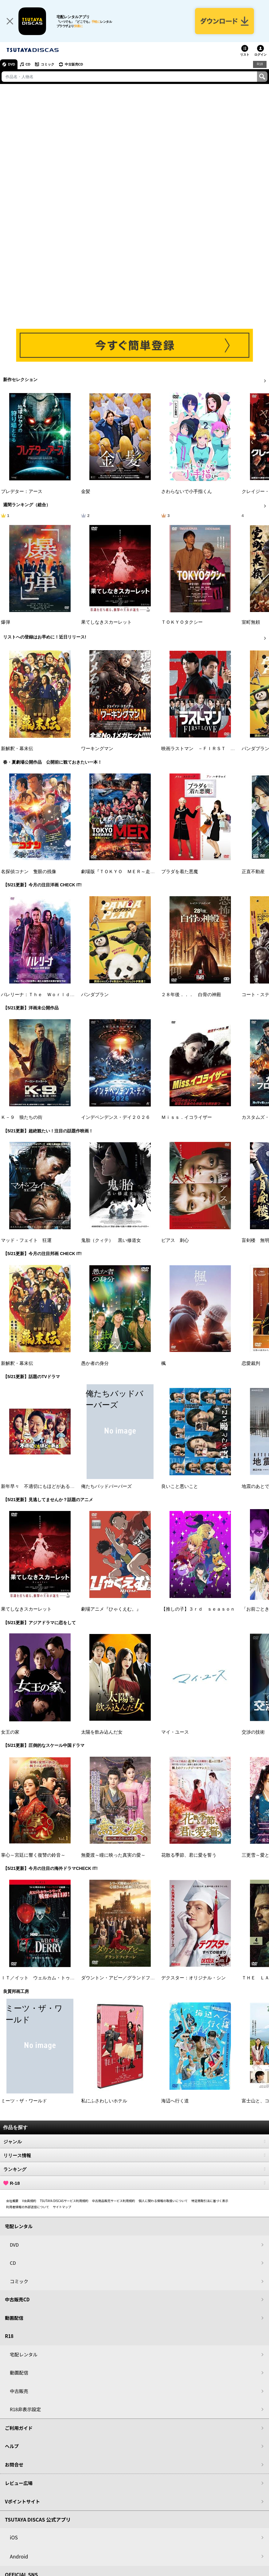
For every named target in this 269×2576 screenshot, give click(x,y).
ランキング (134, 2170)
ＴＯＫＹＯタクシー (182, 622)
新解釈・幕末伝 (17, 749)
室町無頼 (251, 622)
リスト (244, 55)
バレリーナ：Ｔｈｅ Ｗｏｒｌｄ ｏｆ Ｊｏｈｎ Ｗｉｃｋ (65, 995)
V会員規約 (29, 2201)
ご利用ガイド (19, 2428)
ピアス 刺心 (175, 1240)
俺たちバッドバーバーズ (106, 1487)
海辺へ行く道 (175, 2101)
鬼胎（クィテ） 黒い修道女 (111, 1240)
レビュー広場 (19, 2484)
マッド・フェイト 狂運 (26, 1240)
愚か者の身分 (95, 1364)
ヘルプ (12, 2447)
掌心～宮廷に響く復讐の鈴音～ (33, 1855)
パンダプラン (95, 995)
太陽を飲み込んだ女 (102, 1732)
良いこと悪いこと (179, 1487)
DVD (11, 65)
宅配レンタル (23, 2355)
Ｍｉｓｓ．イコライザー (186, 1118)
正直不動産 (253, 872)
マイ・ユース (175, 1732)
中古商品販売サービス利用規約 (113, 2201)
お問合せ (14, 2465)
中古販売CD (75, 65)
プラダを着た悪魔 (179, 872)
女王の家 (10, 1732)
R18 (260, 65)
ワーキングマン (97, 749)
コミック (48, 65)
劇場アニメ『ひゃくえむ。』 (111, 1610)
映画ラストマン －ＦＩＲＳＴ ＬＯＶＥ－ (207, 749)
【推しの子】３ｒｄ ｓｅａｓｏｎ (198, 1610)
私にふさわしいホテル (104, 2101)
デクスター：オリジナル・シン (193, 1978)
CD (28, 65)
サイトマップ (62, 2207)
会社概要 (12, 2201)
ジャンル (134, 2142)
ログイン (260, 55)
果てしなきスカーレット (106, 622)
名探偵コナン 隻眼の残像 (28, 872)
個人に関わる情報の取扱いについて (163, 2201)
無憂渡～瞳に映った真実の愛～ (113, 1855)
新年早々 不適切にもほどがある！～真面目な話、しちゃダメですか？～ (77, 1487)
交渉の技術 (253, 1732)
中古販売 (19, 2391)
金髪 (85, 492)
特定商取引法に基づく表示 (209, 2201)
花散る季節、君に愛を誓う (188, 1855)
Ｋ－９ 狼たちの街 (21, 1118)
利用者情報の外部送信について (27, 2207)
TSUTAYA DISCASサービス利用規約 (64, 2201)
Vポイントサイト (22, 2502)
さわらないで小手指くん (186, 492)
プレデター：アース (21, 492)
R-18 (134, 2184)
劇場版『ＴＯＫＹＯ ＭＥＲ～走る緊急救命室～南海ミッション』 (150, 872)
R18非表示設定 (25, 2410)
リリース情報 (134, 2156)
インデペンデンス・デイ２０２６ (115, 1118)
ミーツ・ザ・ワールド (24, 2101)
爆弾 (5, 622)
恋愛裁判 (251, 1364)
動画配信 (14, 2318)
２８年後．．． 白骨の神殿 (191, 995)
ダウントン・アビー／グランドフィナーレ (125, 1978)
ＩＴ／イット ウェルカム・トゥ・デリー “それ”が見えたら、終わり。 (76, 1978)
